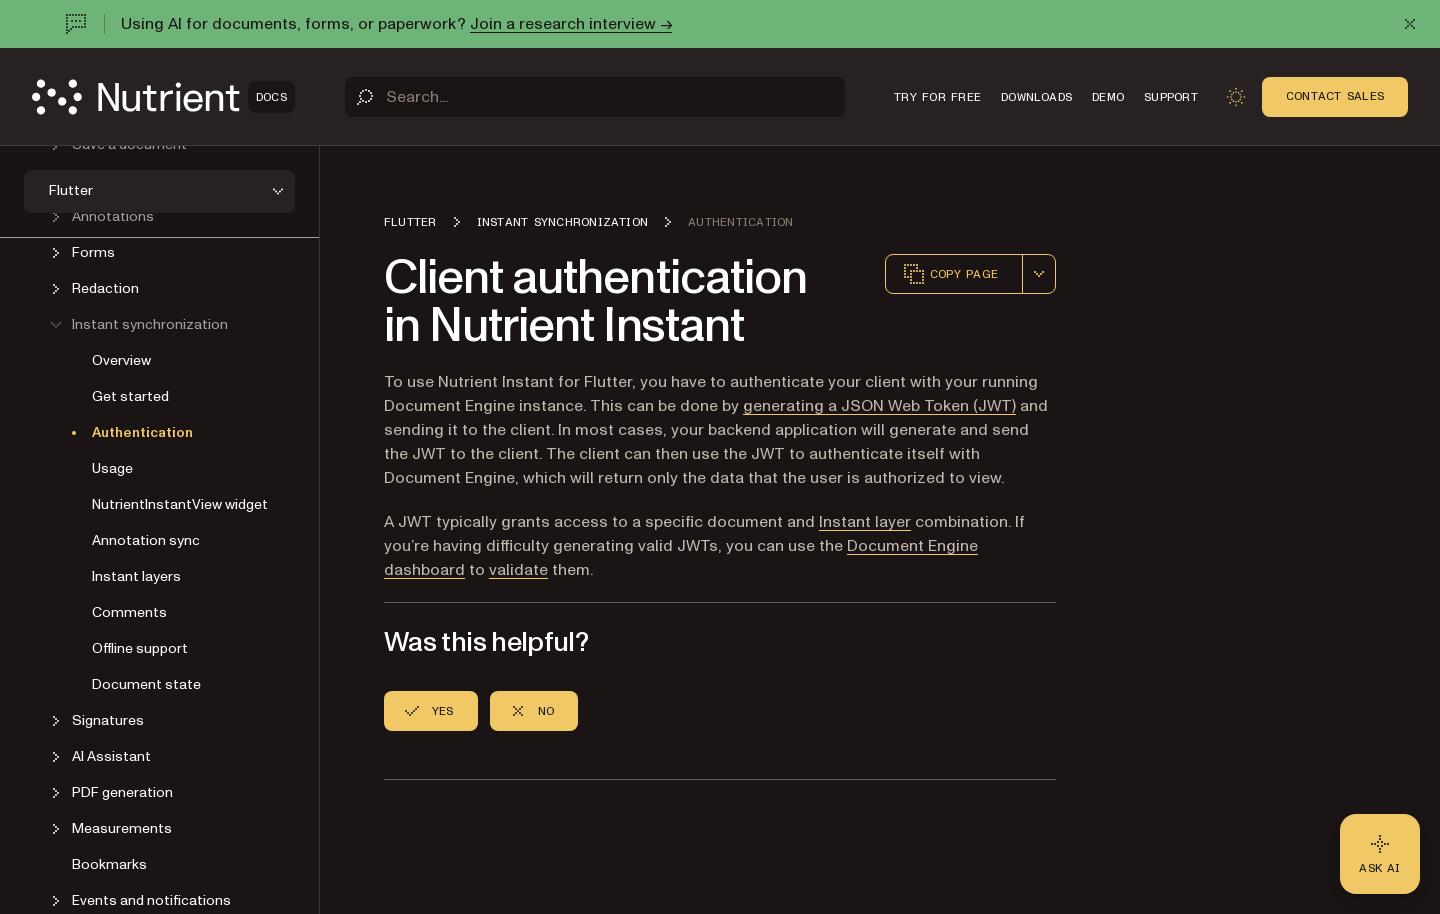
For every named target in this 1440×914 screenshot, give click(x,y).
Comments (129, 612)
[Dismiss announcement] (1410, 24)
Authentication (142, 432)
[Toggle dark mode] (1236, 97)
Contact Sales (1335, 96)
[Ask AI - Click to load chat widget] (1380, 854)
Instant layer (865, 522)
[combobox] (1039, 274)
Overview (121, 360)
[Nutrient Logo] (163, 97)
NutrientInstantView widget (180, 504)
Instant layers (136, 576)
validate (518, 570)
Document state (146, 684)
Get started (130, 396)
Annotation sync (146, 540)
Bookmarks (109, 864)
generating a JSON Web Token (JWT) (879, 406)
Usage (112, 468)
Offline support (140, 648)
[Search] (595, 97)
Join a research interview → (571, 24)
